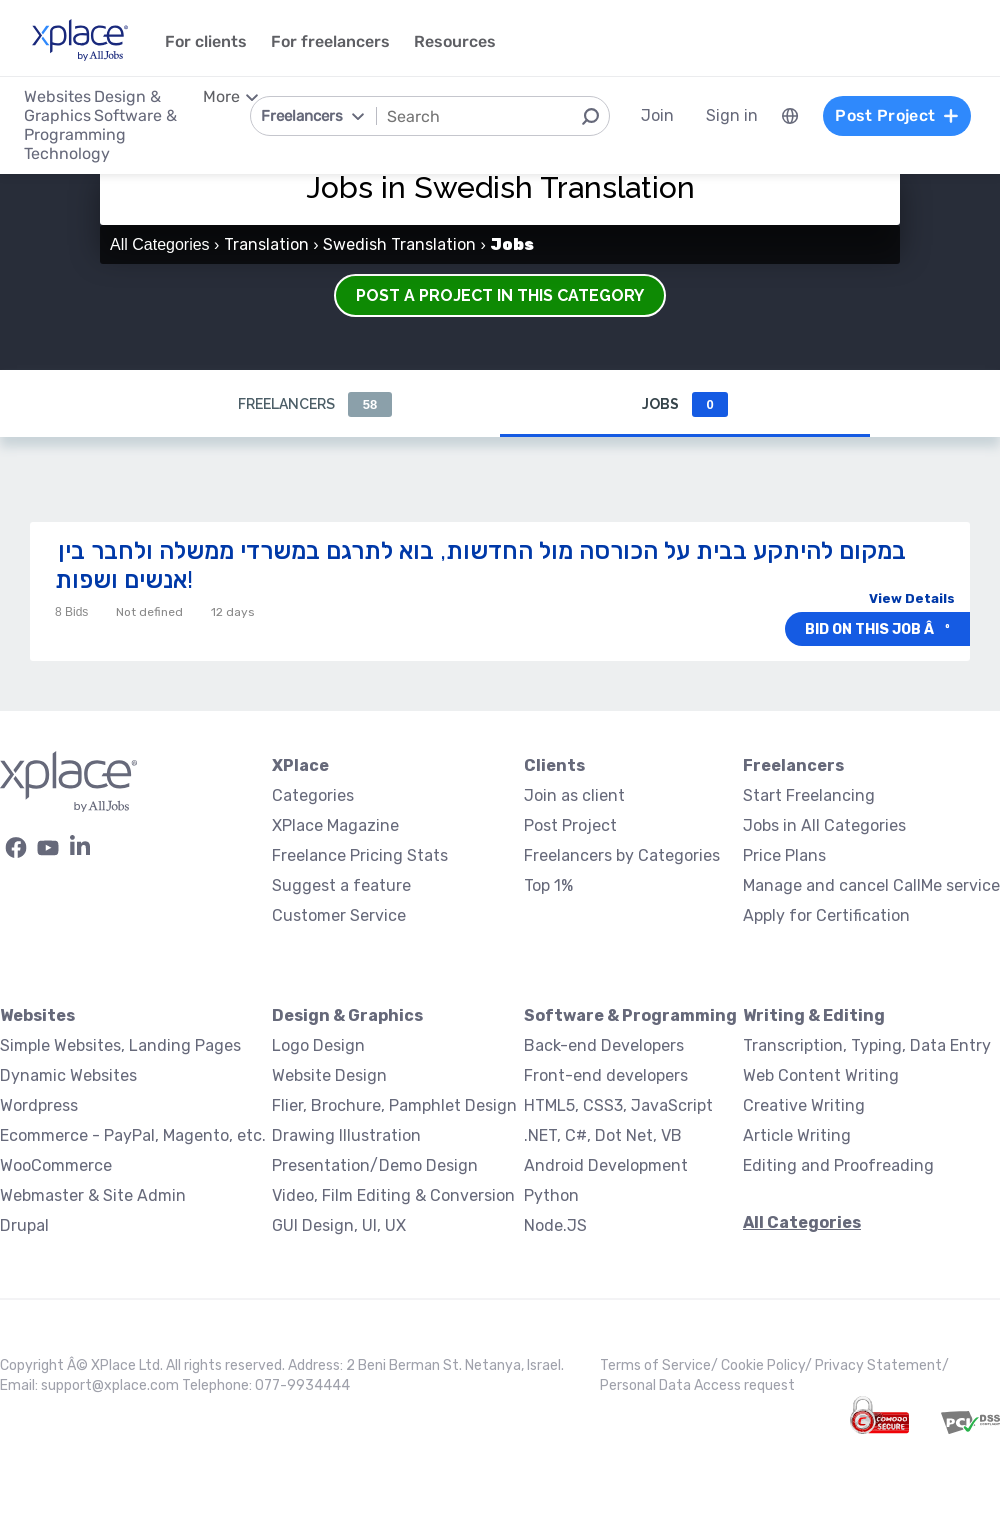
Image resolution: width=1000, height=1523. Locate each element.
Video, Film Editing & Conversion (393, 1195)
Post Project (570, 825)
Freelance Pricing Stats (360, 855)
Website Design (329, 1075)
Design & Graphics (347, 1015)
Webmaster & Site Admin (93, 1195)
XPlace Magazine (335, 825)
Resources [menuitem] (455, 41)
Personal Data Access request (697, 1385)
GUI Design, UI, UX (339, 1225)
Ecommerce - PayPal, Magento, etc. (133, 1135)
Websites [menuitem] (57, 96)
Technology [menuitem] (67, 153)
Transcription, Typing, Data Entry (867, 1045)
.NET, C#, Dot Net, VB (603, 1135)
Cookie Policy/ (768, 1365)
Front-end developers (606, 1075)
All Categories (160, 244)
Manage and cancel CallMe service (871, 885)
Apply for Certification (826, 915)
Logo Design (318, 1045)
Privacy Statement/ (882, 1365)
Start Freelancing (809, 795)
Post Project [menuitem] (897, 115)
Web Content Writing (821, 1075)
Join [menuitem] (657, 115)
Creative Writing (804, 1105)
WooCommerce (56, 1165)
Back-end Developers (604, 1045)
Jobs (684, 404)
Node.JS (555, 1225)
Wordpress (39, 1105)
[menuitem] (790, 116)
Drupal (24, 1225)
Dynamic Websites (68, 1075)
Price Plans (784, 855)
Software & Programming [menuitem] (100, 125)
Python (551, 1195)
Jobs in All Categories (824, 825)
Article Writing (797, 1135)
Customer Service (339, 915)
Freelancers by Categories (622, 855)
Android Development (606, 1165)
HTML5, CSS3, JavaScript (618, 1105)
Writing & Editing (814, 1015)
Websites (37, 1015)
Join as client (574, 795)
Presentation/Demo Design (375, 1165)
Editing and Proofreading (838, 1165)
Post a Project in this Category (500, 295)
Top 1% (548, 885)
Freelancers (315, 404)
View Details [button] (912, 598)
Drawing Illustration (346, 1135)
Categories (313, 795)
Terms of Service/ (660, 1365)
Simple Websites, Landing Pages (120, 1045)
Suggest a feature (341, 885)
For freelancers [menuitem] (330, 41)
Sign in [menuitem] (732, 115)
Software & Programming (630, 1015)
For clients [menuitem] (206, 41)
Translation (266, 244)
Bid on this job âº (877, 629)
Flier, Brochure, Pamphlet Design (394, 1105)
